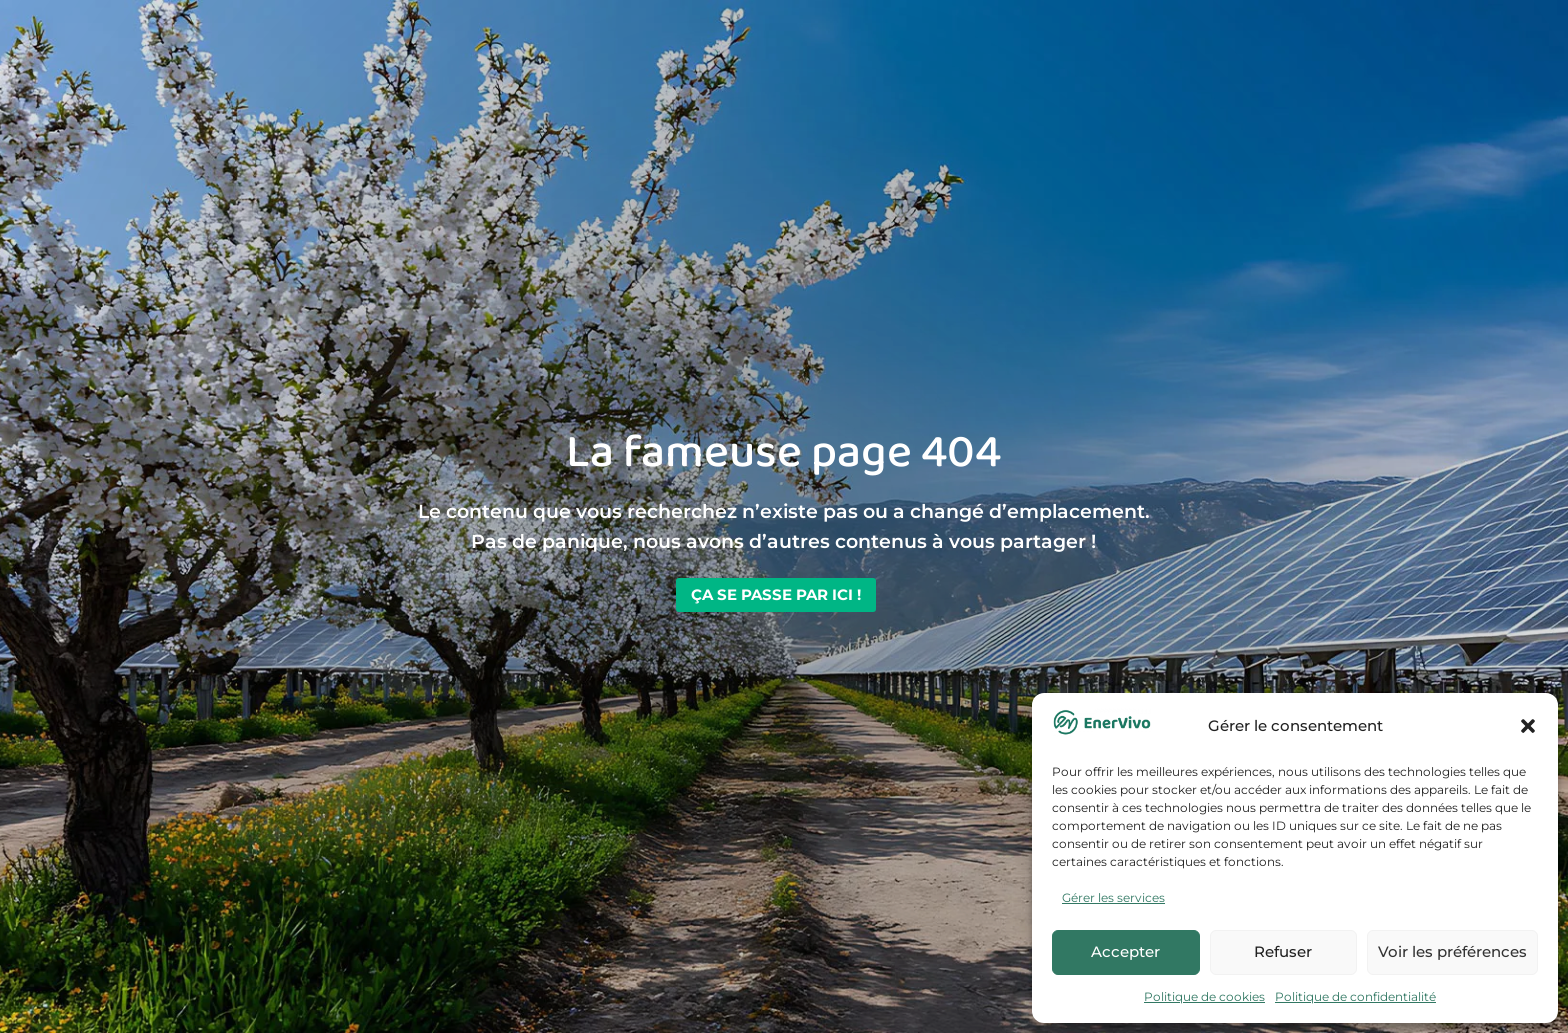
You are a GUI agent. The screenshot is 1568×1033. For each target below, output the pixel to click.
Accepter (1125, 951)
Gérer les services (1113, 897)
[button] (1528, 726)
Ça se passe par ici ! (776, 594)
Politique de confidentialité (1355, 996)
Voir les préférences (1452, 951)
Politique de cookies (1204, 996)
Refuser (1283, 951)
